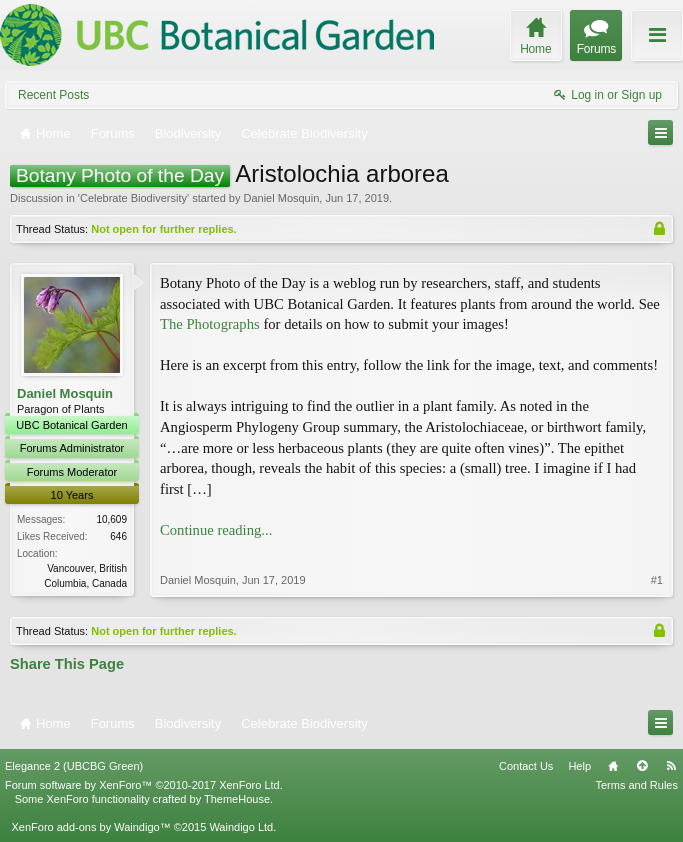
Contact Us (526, 766)
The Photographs (210, 324)
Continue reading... (216, 530)
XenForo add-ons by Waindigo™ (90, 827)
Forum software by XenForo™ (144, 785)
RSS (671, 766)
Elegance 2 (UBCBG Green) (74, 766)
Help (579, 766)
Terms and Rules (636, 785)
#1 (657, 580)
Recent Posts (53, 95)
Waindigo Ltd (241, 827)
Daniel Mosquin (281, 198)
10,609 (111, 519)
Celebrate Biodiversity (133, 198)
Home (613, 766)
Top (642, 766)
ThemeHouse (237, 799)
